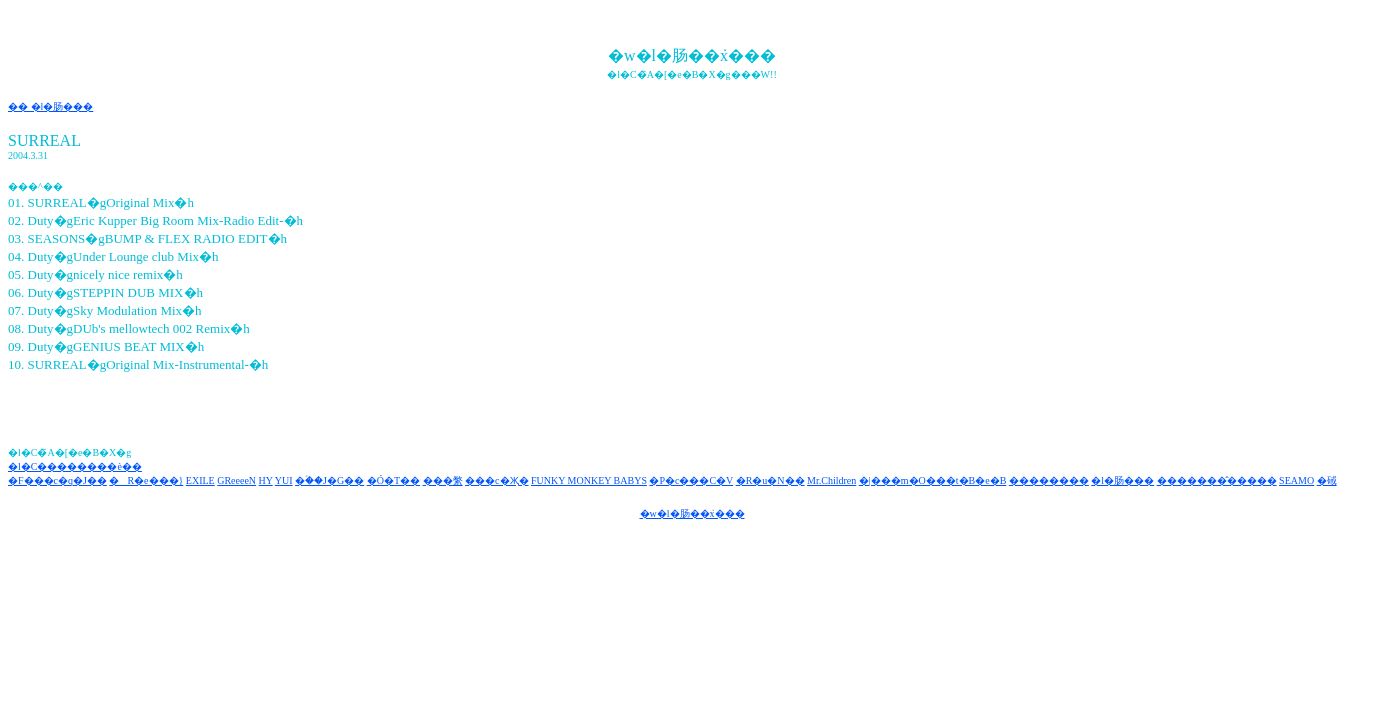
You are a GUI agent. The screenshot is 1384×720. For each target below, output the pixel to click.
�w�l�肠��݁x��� (692, 513)
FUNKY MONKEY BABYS (589, 480)
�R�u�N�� (770, 480)
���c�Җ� (496, 480)
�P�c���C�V (691, 480)
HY (266, 480)
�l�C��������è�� (75, 466)
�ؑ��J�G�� (329, 480)
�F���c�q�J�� (57, 480)
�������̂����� (1217, 480)
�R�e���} (146, 480)
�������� (1049, 480)
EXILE (200, 480)
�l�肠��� (1122, 480)
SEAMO (1296, 480)
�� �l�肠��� (50, 106)
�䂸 (1327, 480)
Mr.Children (831, 480)
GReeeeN (236, 480)
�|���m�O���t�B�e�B (933, 480)
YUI (284, 480)
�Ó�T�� (393, 480)
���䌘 (443, 480)
